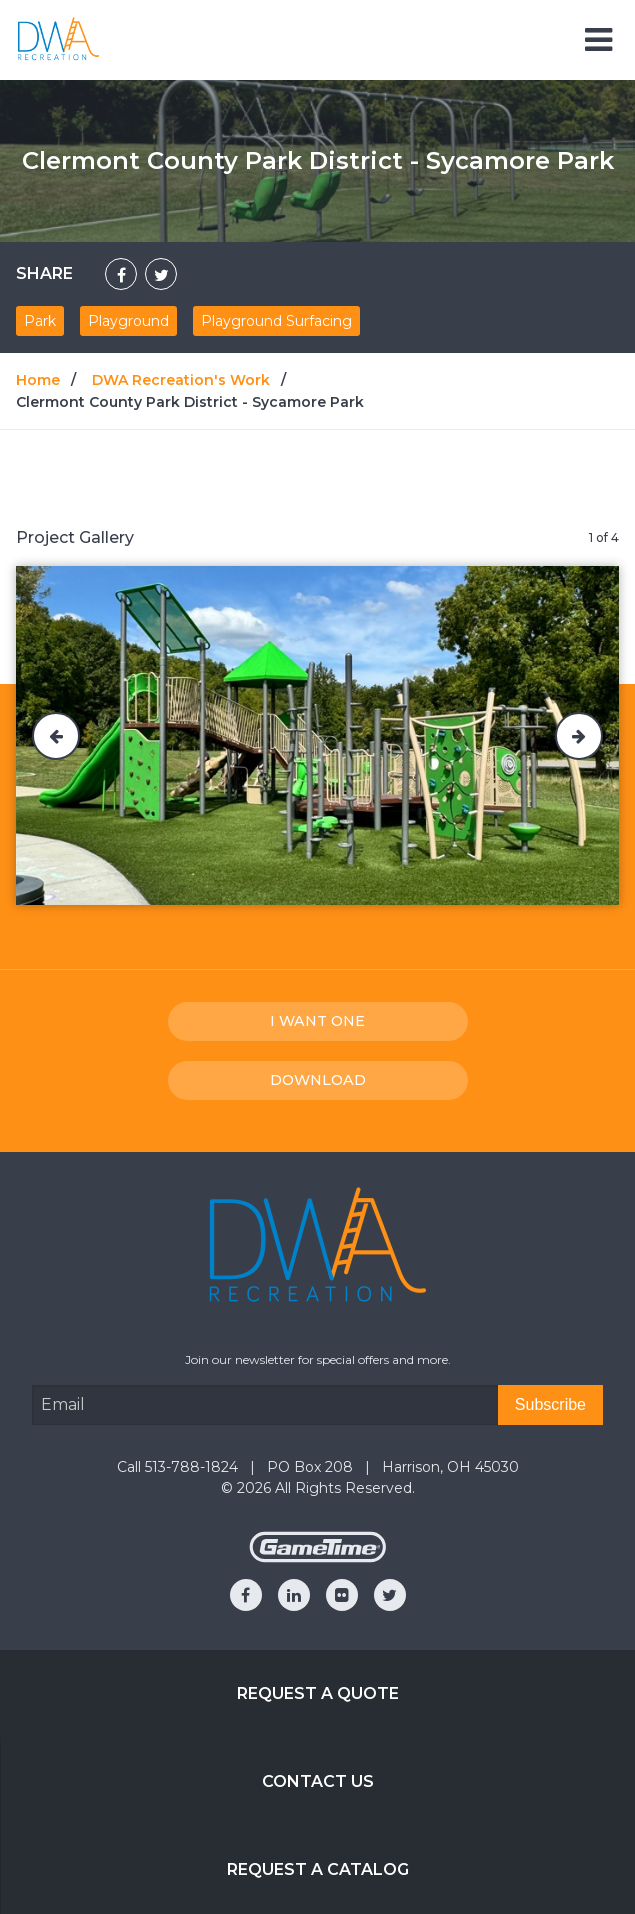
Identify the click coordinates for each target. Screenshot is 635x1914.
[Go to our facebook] (246, 1595)
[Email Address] (265, 1405)
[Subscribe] (550, 1405)
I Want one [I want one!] (317, 1021)
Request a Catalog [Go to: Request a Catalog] (318, 1869)
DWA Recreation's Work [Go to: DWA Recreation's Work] (181, 380)
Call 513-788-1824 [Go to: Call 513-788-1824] (179, 1467)
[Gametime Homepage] (318, 1557)
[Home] (58, 38)
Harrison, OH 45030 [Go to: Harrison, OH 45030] (450, 1467)
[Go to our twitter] (390, 1595)
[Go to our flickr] (342, 1595)
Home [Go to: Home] (38, 380)
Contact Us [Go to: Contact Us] (318, 1781)
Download (318, 1080)
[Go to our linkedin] (294, 1595)
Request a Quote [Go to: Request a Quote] (318, 1693)
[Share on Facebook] (121, 274)
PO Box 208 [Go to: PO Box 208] (312, 1467)
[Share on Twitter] (161, 274)
